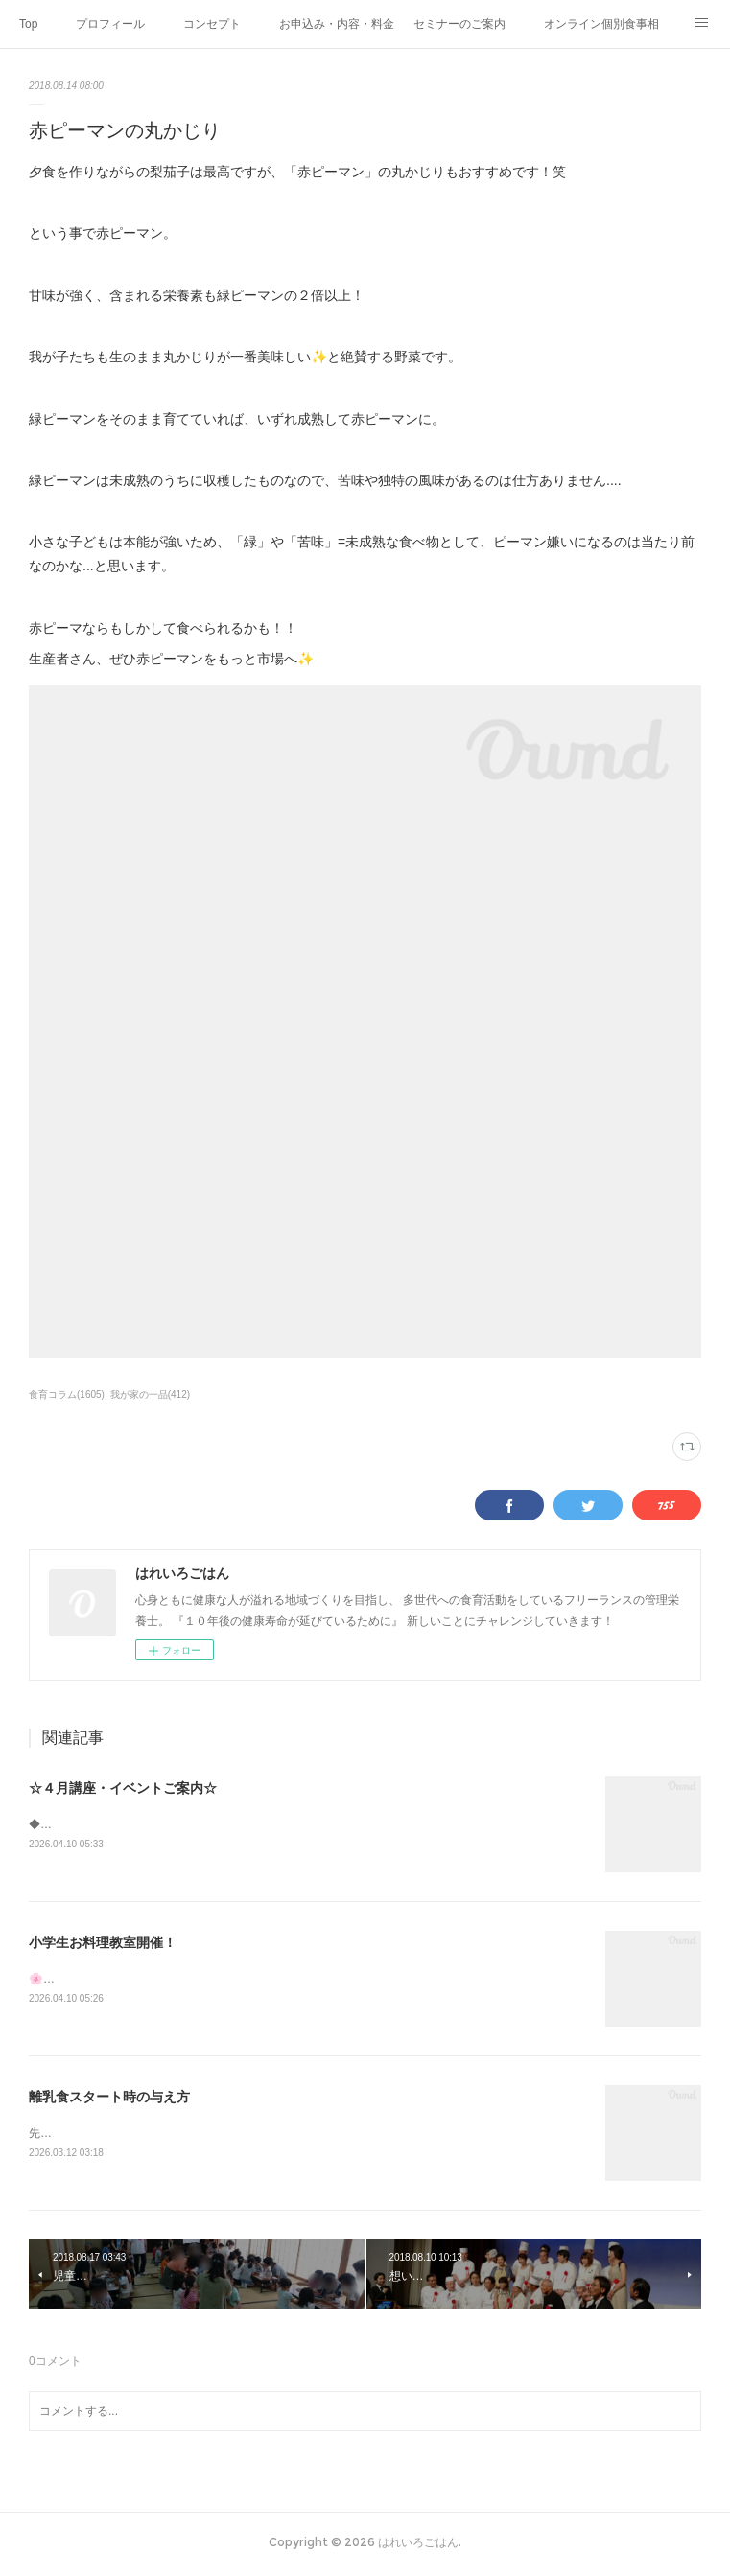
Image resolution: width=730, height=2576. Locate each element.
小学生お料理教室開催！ (103, 1943)
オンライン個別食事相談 (601, 24)
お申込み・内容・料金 (336, 24)
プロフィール (110, 24)
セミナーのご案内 (459, 24)
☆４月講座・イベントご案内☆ (123, 1788)
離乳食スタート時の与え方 (109, 2099)
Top (28, 24)
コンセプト (212, 24)
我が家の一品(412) (150, 1394)
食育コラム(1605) (67, 1394)
